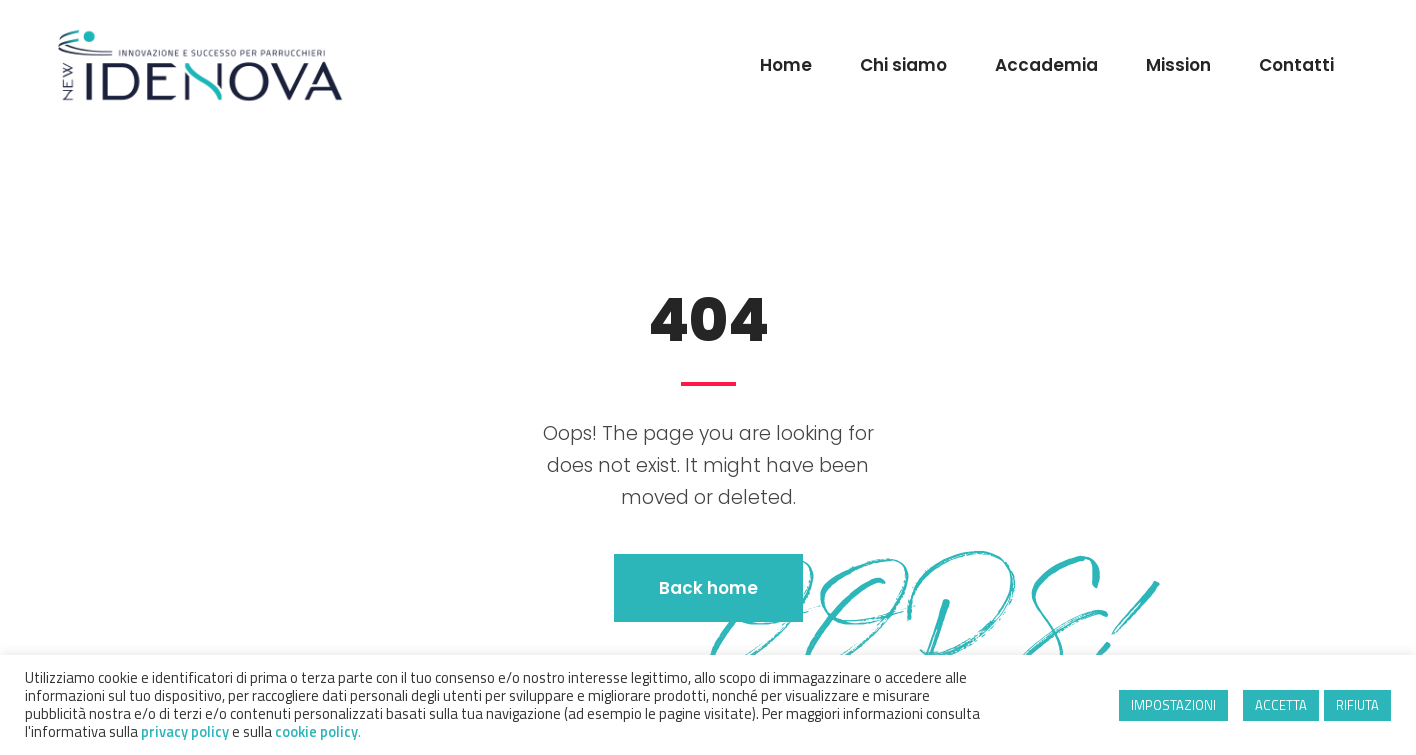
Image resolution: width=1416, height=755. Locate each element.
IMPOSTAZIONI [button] (1173, 705)
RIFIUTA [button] (1357, 705)
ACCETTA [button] (1281, 705)
